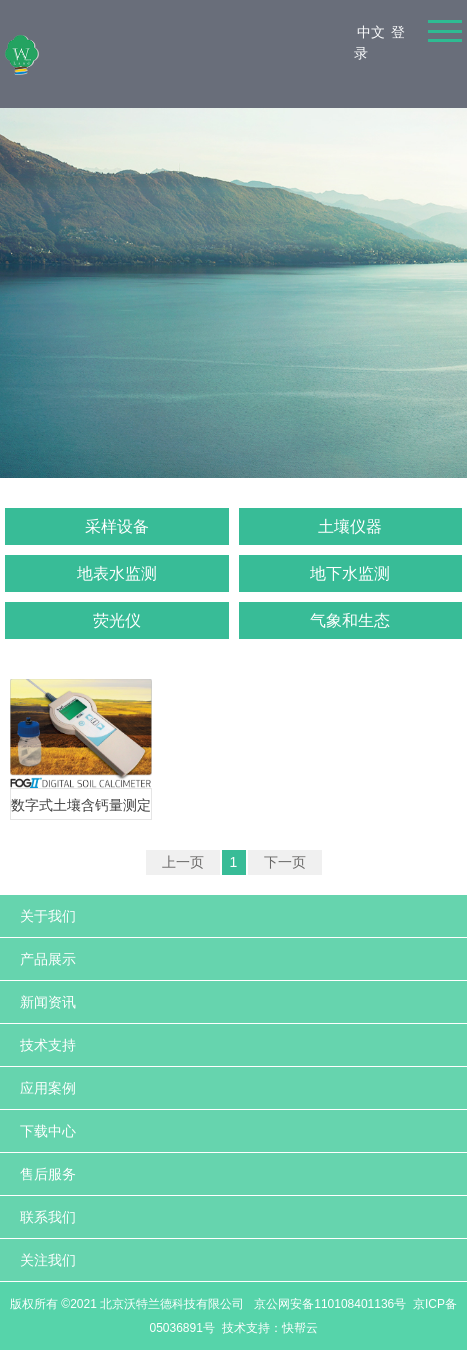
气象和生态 (350, 620)
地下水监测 (350, 573)
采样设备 (117, 526)
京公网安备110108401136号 (328, 1304)
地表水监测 (117, 573)
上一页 (183, 862)
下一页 (285, 862)
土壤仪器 (350, 526)
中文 (371, 32)
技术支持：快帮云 (270, 1328)
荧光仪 (117, 620)
